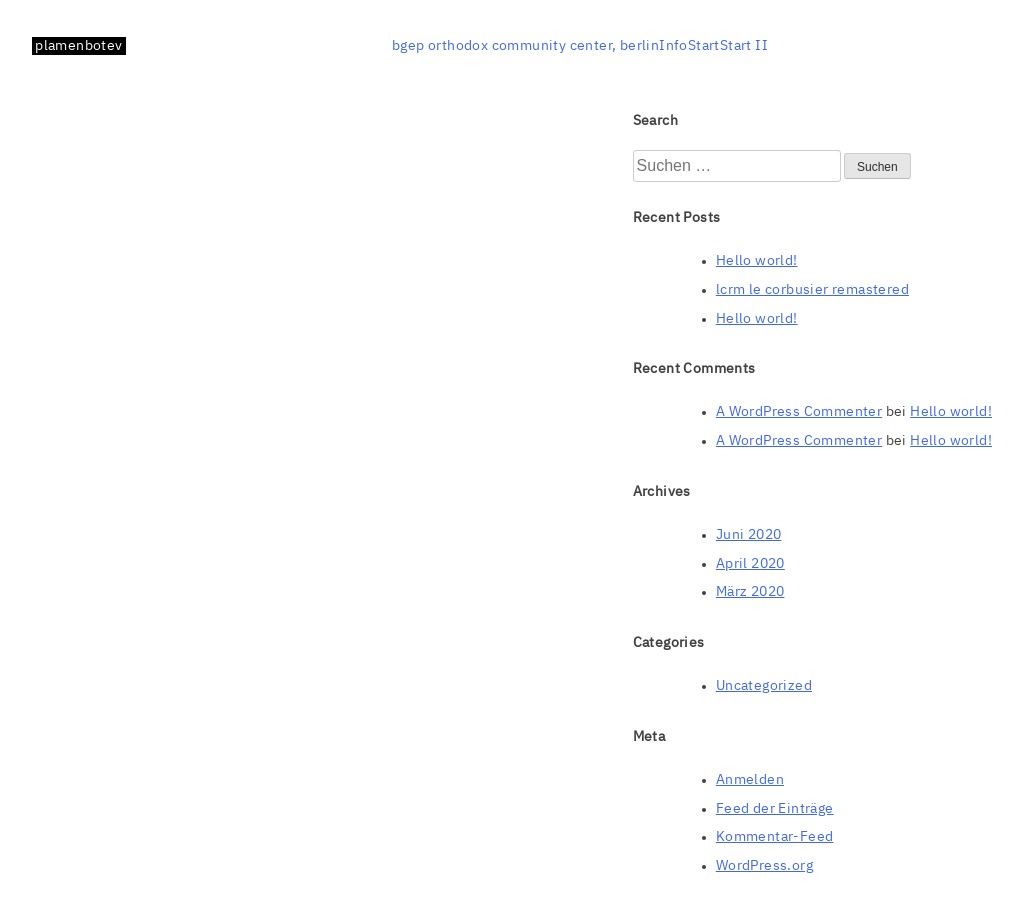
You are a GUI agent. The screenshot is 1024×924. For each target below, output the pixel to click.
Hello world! (757, 261)
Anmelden (750, 780)
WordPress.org (764, 866)
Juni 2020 (749, 535)
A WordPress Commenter (799, 412)
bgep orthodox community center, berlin (525, 46)
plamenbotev (78, 46)
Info (673, 46)
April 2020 (750, 564)
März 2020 (750, 592)
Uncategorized (764, 686)
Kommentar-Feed (775, 837)
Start (704, 46)
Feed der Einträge (775, 809)
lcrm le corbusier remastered (812, 290)
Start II (744, 46)
